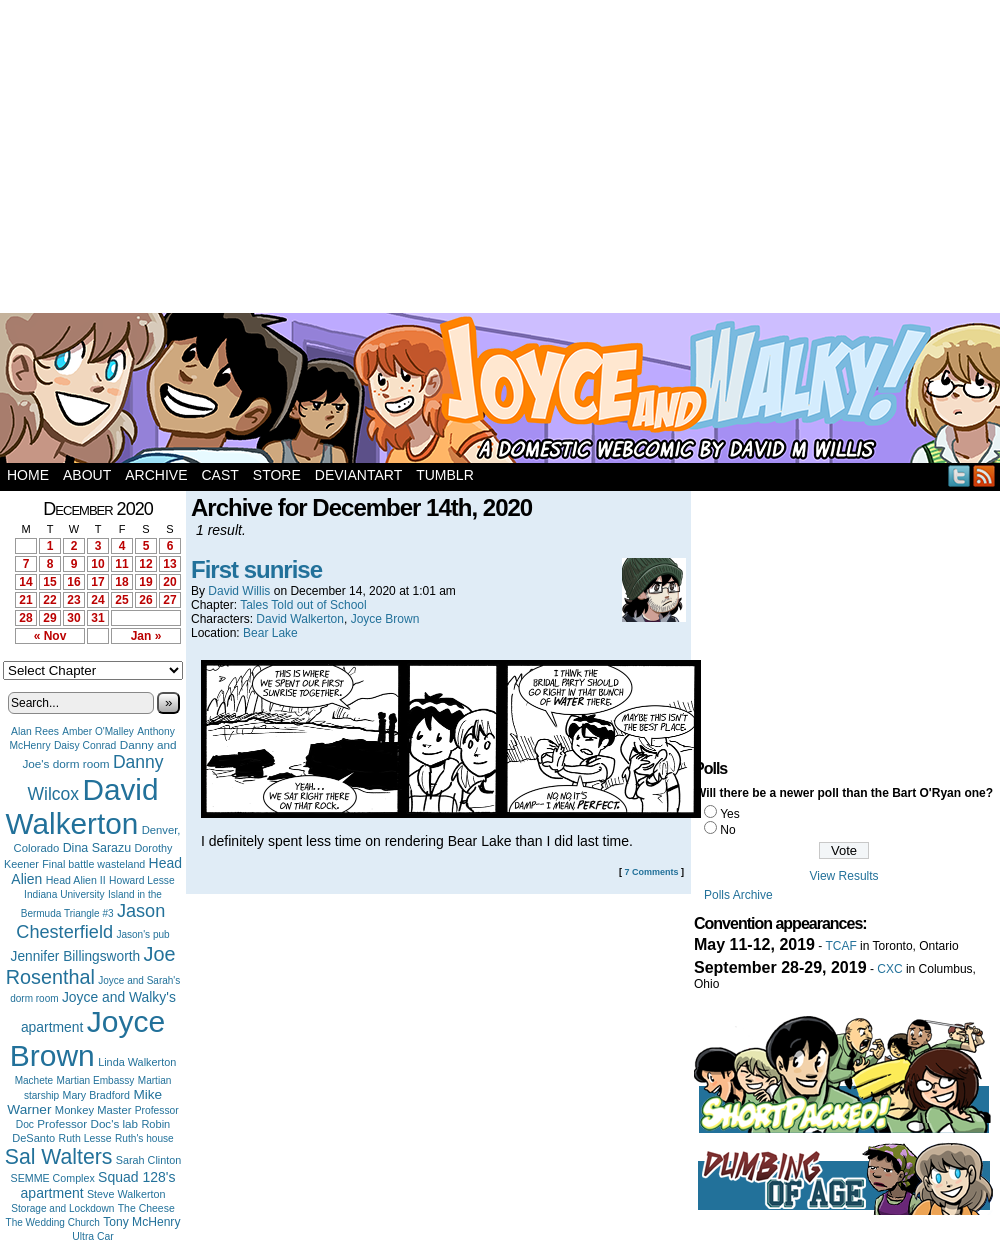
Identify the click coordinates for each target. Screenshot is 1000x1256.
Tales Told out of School (303, 605)
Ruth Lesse (85, 1138)
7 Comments (651, 872)
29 (49, 618)
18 (121, 582)
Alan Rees (35, 731)
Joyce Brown (87, 1038)
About (87, 475)
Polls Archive (738, 895)
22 (49, 600)
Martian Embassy (96, 1080)
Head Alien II (76, 880)
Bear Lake (270, 633)
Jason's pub (142, 934)
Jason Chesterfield (90, 921)
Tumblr (445, 475)
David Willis (239, 591)
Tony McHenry (141, 1222)
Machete (34, 1080)
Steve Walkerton (126, 1194)
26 (145, 600)
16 (73, 582)
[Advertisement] (367, 160)
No (727, 830)
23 (73, 600)
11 (121, 564)
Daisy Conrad (85, 745)
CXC (889, 969)
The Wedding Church (53, 1222)
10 (97, 564)
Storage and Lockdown (62, 1208)
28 (25, 618)
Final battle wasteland (93, 864)
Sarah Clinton (148, 1160)
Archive (156, 475)
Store (277, 475)
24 (97, 600)
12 (145, 564)
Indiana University (64, 894)
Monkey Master (93, 1110)
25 (121, 600)
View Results (843, 876)
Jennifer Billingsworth (76, 956)
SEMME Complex (53, 1178)
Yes (730, 814)
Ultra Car (93, 1236)
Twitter (959, 475)
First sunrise (256, 569)
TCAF (840, 946)
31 (97, 618)
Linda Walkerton (137, 1062)
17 (97, 582)
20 (169, 582)
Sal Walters (59, 1156)
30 (73, 618)
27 (169, 600)
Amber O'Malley (98, 731)
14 (25, 582)
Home (28, 475)
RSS (984, 475)
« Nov (50, 636)
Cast (219, 475)
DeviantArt (358, 475)
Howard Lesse (142, 880)
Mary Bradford (97, 1095)
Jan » (146, 636)
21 (25, 600)
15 (49, 582)
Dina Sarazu (97, 848)
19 (145, 582)
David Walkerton (82, 806)
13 (169, 564)
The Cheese (146, 1208)
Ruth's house (144, 1138)
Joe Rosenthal (91, 965)
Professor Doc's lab (87, 1123)
